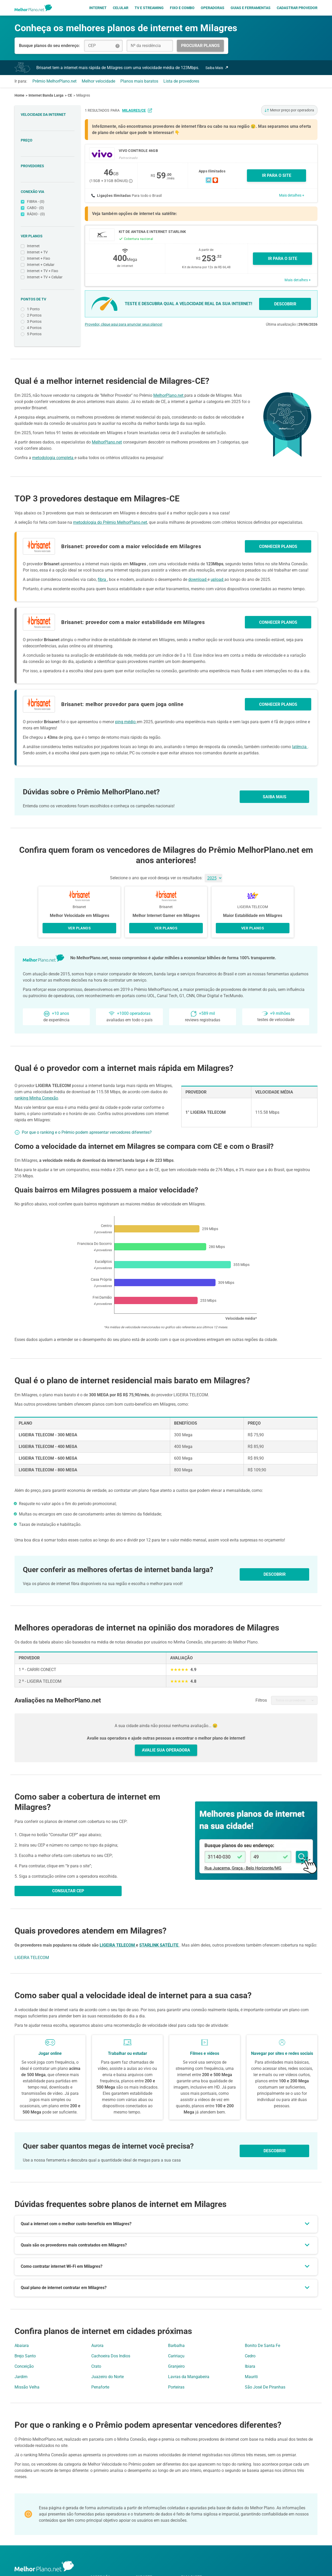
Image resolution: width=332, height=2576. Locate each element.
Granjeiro (176, 2366)
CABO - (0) (47, 208)
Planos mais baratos (139, 81)
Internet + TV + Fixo (47, 271)
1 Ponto (47, 309)
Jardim (21, 2376)
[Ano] (213, 878)
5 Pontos (47, 334)
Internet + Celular (47, 264)
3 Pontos (47, 321)
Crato (96, 2366)
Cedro (250, 2355)
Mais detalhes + (291, 195)
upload (217, 579)
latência (300, 746)
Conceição (24, 2366)
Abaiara (22, 2345)
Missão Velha (27, 2387)
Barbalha (176, 2345)
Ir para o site (282, 258)
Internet (98, 8)
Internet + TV (47, 252)
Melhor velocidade (98, 81)
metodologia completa (53, 457)
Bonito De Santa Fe (262, 2345)
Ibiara (250, 2366)
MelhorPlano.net (168, 395)
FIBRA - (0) (47, 201)
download (198, 579)
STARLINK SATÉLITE (159, 1945)
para (131, 110)
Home (19, 95)
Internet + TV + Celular (47, 277)
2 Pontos (47, 315)
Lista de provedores (181, 81)
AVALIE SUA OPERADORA (166, 1750)
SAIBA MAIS (274, 796)
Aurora (97, 2345)
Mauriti (251, 2376)
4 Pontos (47, 328)
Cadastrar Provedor (297, 8)
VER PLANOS (79, 928)
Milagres (83, 95)
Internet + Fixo (47, 258)
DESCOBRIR (285, 303)
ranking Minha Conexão (36, 1098)
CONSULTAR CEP (68, 1890)
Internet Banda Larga (46, 95)
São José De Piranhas (265, 2387)
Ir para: (21, 81)
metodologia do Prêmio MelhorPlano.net (110, 522)
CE (70, 95)
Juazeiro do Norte (107, 2376)
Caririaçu (176, 2355)
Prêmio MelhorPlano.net (54, 81)
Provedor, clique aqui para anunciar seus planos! (123, 324)
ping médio (126, 721)
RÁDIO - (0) (47, 214)
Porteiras (176, 2387)
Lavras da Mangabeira (188, 2376)
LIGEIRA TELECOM (118, 1945)
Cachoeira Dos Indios (110, 2355)
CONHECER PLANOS (278, 546)
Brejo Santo (25, 2355)
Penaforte (100, 2387)
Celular (120, 8)
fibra (102, 579)
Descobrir (275, 2150)
